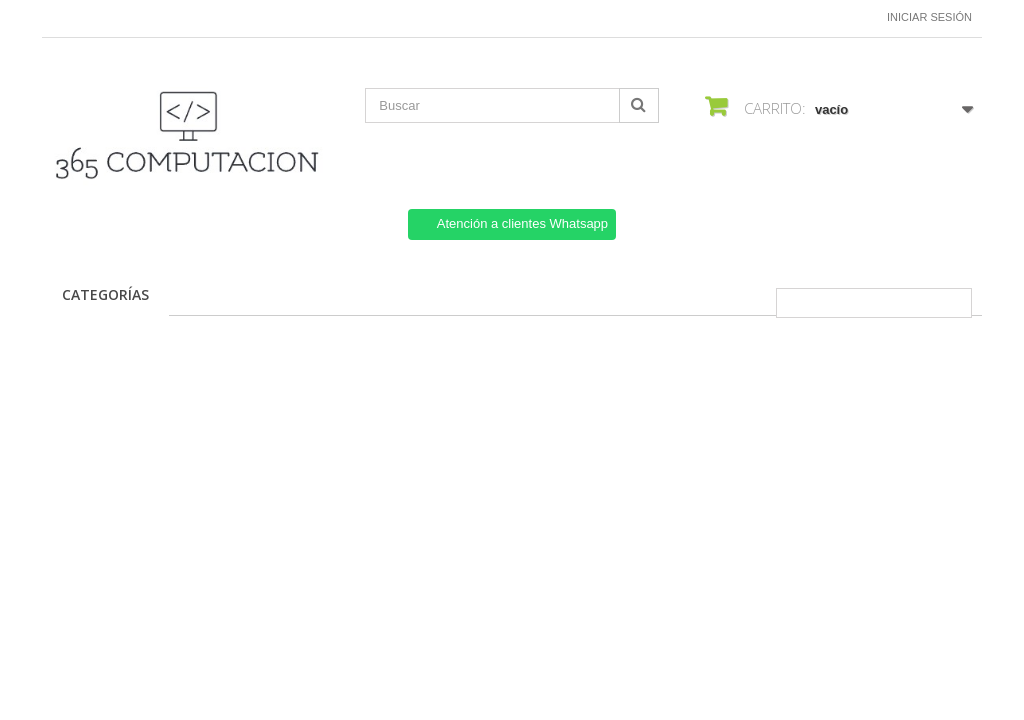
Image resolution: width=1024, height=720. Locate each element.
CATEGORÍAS (105, 294)
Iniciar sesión (929, 17)
